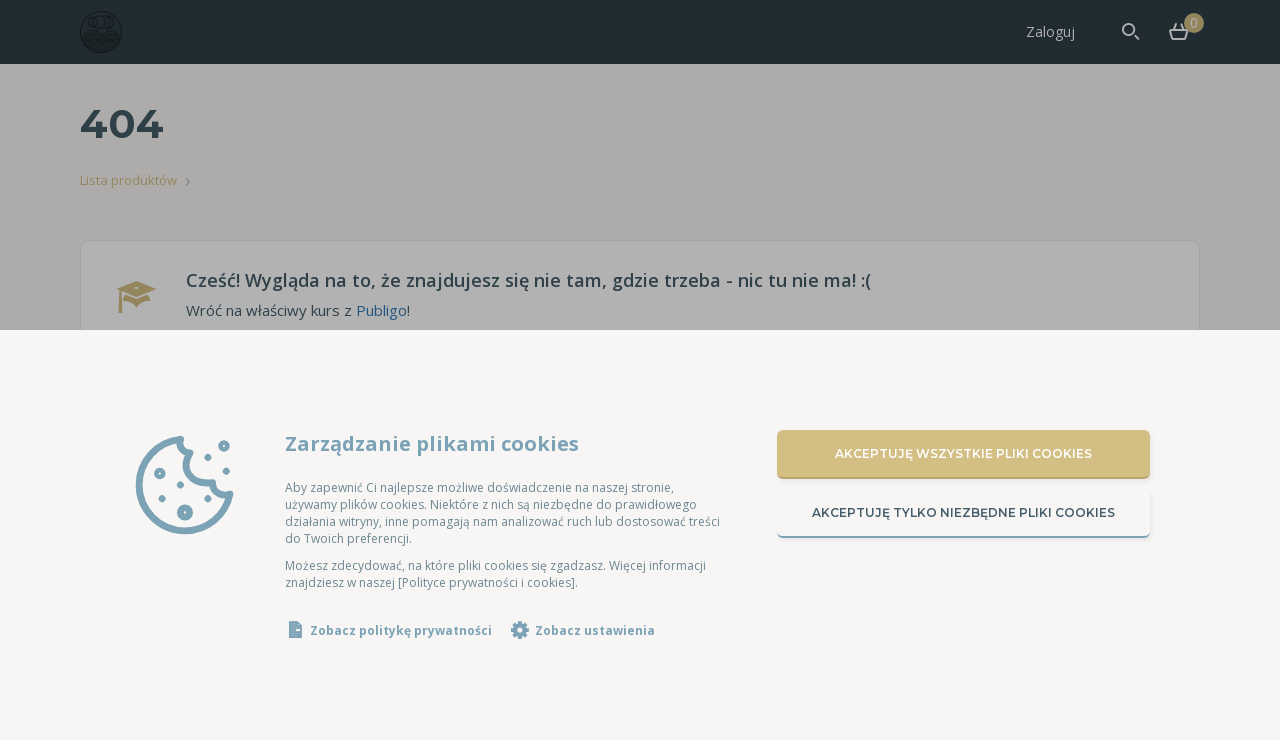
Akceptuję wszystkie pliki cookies (963, 453)
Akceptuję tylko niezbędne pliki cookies (963, 512)
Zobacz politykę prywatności (401, 630)
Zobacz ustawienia (595, 630)
